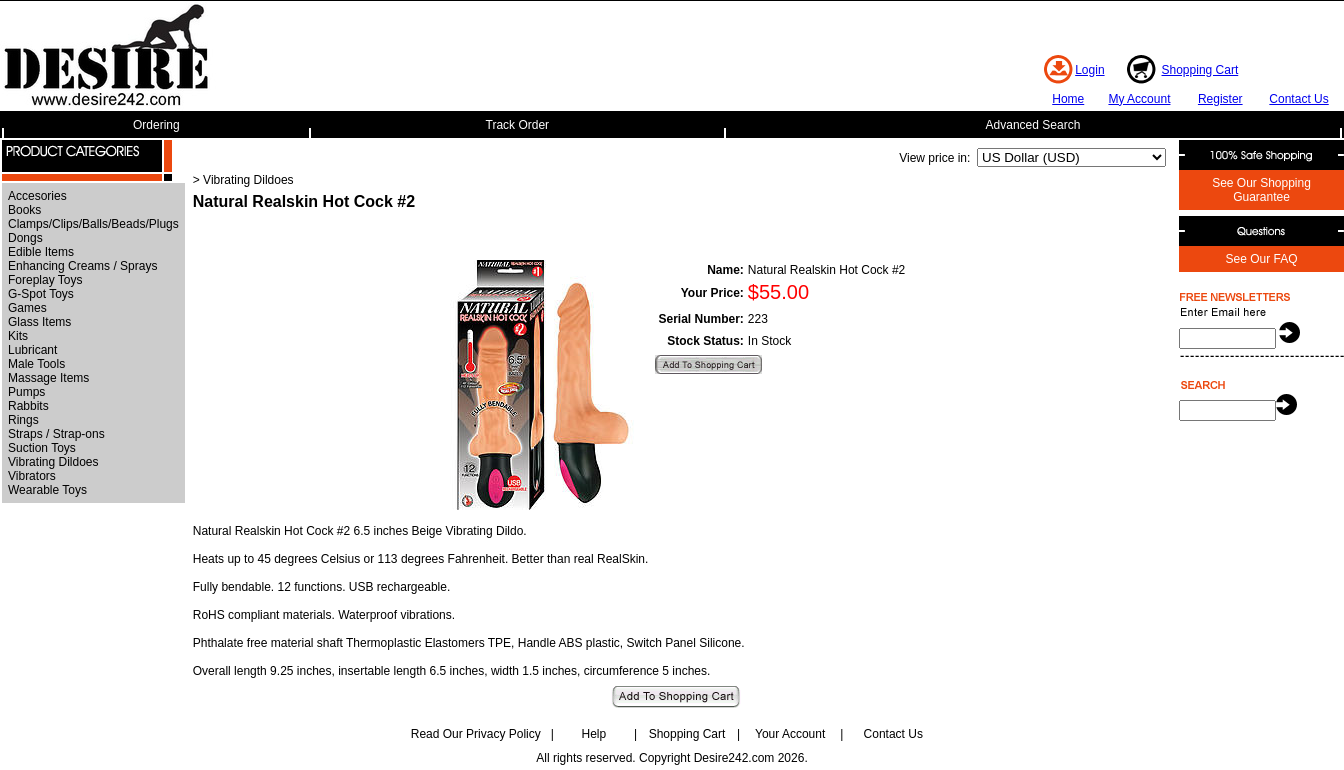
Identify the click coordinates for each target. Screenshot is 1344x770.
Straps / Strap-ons (56, 434)
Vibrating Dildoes (53, 462)
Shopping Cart (1200, 70)
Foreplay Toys (45, 280)
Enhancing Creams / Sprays (82, 266)
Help (594, 734)
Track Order (518, 125)
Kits (18, 336)
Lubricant (32, 350)
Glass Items (39, 322)
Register (1220, 99)
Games (27, 308)
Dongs (25, 238)
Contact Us (1298, 99)
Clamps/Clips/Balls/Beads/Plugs (93, 224)
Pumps (26, 392)
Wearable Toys (47, 490)
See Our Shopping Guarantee (1261, 190)
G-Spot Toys (41, 294)
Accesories (37, 196)
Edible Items (41, 252)
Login (1089, 70)
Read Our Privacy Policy (476, 734)
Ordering (156, 125)
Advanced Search (1033, 125)
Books (24, 210)
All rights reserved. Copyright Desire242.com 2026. (671, 758)
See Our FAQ (1261, 259)
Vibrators (32, 476)
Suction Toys (42, 448)
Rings (23, 420)
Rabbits (28, 406)
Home (1068, 99)
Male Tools (36, 364)
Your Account (790, 734)
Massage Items (48, 378)
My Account (1139, 99)
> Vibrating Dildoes (243, 180)
